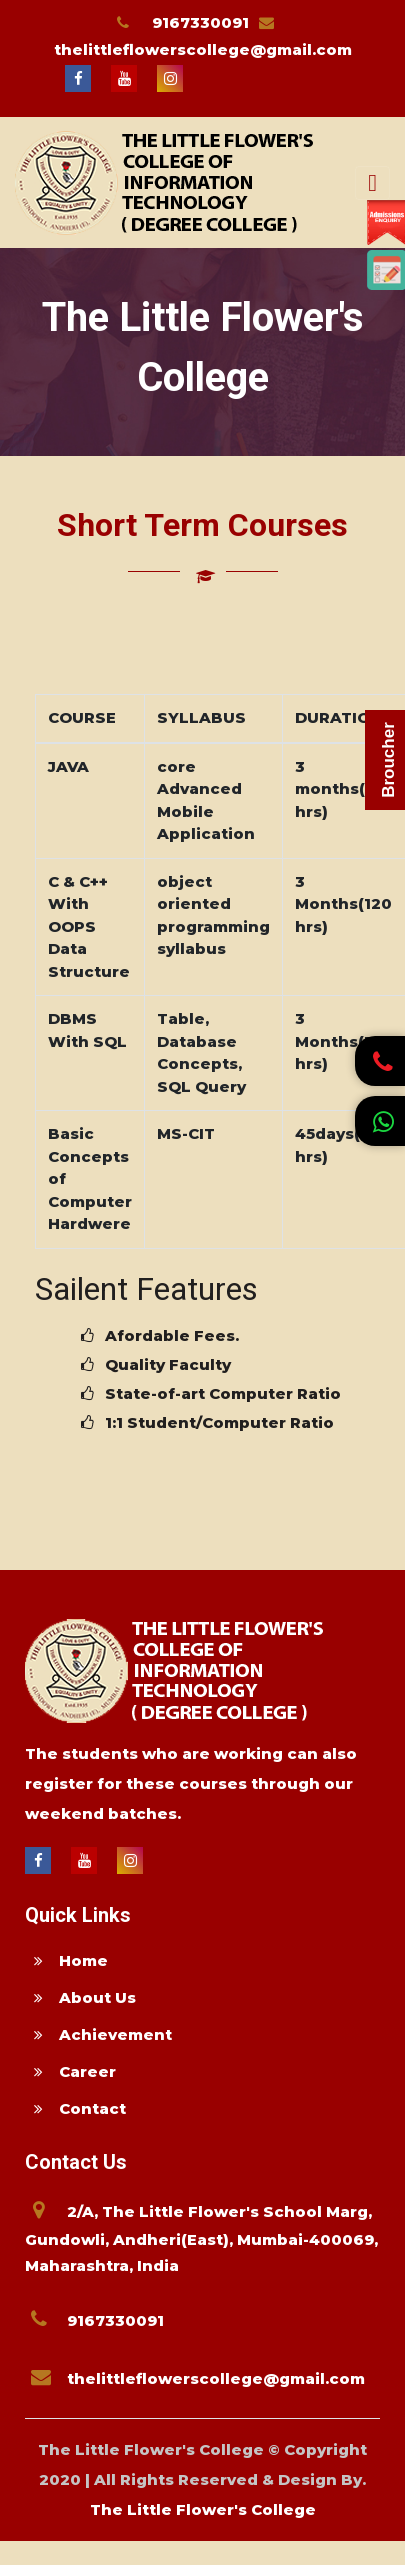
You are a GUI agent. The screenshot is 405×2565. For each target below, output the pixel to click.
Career (70, 2071)
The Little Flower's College (203, 2509)
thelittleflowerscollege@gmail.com (203, 49)
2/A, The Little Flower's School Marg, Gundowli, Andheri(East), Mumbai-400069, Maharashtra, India (201, 2238)
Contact (75, 2108)
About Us (80, 1997)
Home (66, 1960)
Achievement (98, 2034)
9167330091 (200, 22)
